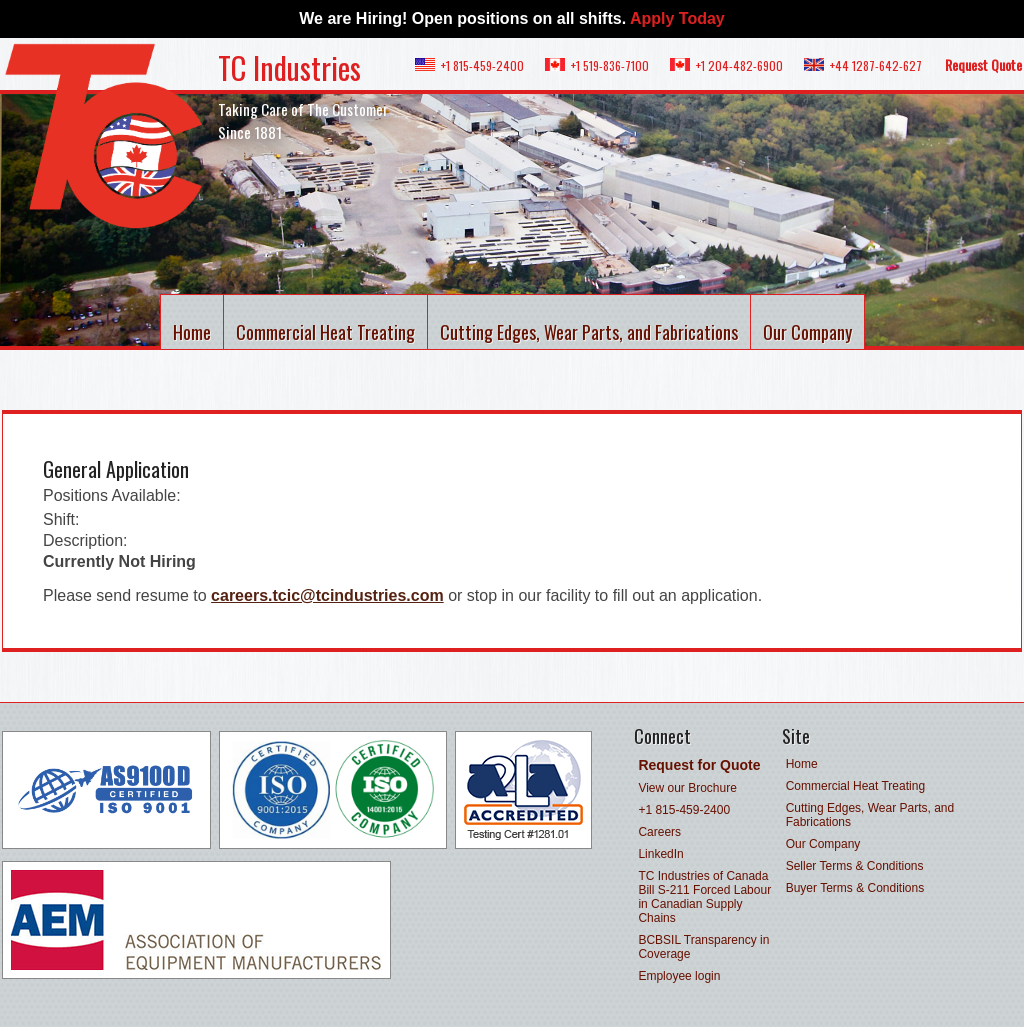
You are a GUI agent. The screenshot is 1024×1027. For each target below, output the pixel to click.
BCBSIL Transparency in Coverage (703, 947)
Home (192, 332)
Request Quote (983, 64)
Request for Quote (699, 765)
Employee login (679, 976)
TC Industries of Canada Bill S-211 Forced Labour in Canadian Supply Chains (704, 897)
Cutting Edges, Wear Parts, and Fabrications (589, 332)
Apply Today (677, 18)
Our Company (807, 332)
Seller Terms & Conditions (855, 866)
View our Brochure (687, 788)
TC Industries (289, 67)
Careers (659, 832)
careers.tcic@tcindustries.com (327, 595)
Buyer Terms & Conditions (855, 888)
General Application (116, 469)
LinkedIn (660, 854)
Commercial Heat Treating (325, 332)
